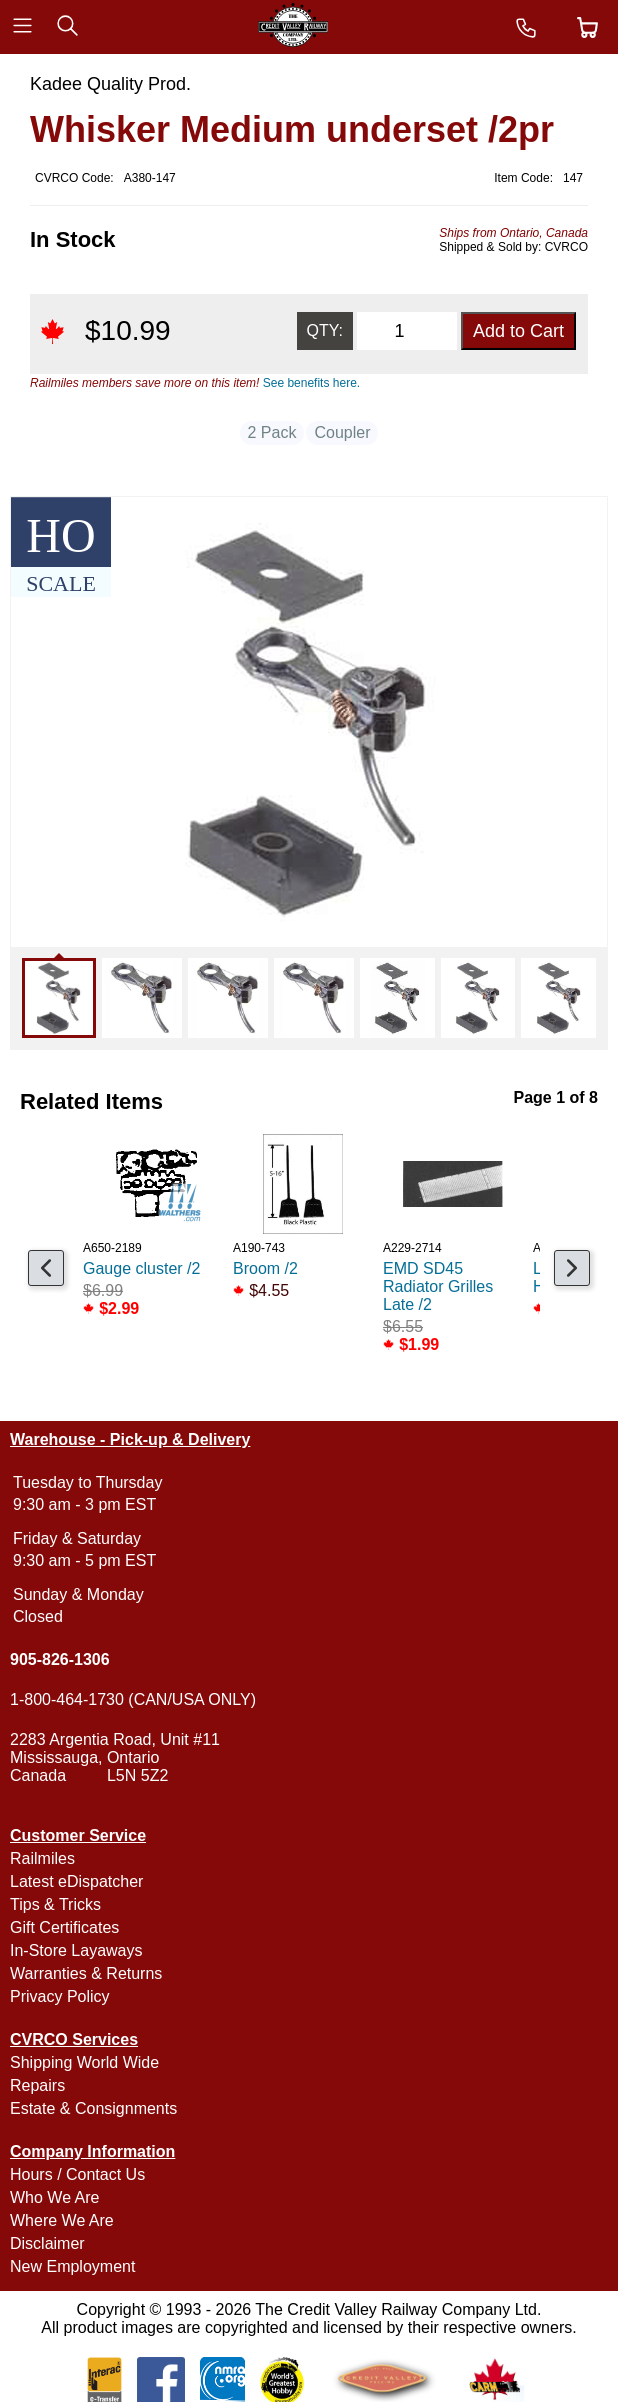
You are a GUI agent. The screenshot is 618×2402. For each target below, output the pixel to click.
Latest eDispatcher (76, 1881)
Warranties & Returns (86, 1973)
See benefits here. (311, 383)
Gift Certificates (64, 1927)
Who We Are (55, 2197)
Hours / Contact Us (77, 2174)
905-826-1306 (60, 1659)
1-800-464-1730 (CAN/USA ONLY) (133, 1699)
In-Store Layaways (76, 1950)
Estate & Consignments (93, 2108)
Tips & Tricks (55, 1904)
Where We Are (62, 2220)
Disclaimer (47, 2243)
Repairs (37, 2085)
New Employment (72, 2266)
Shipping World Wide (84, 2062)
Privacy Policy (60, 1996)
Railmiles (42, 1858)
